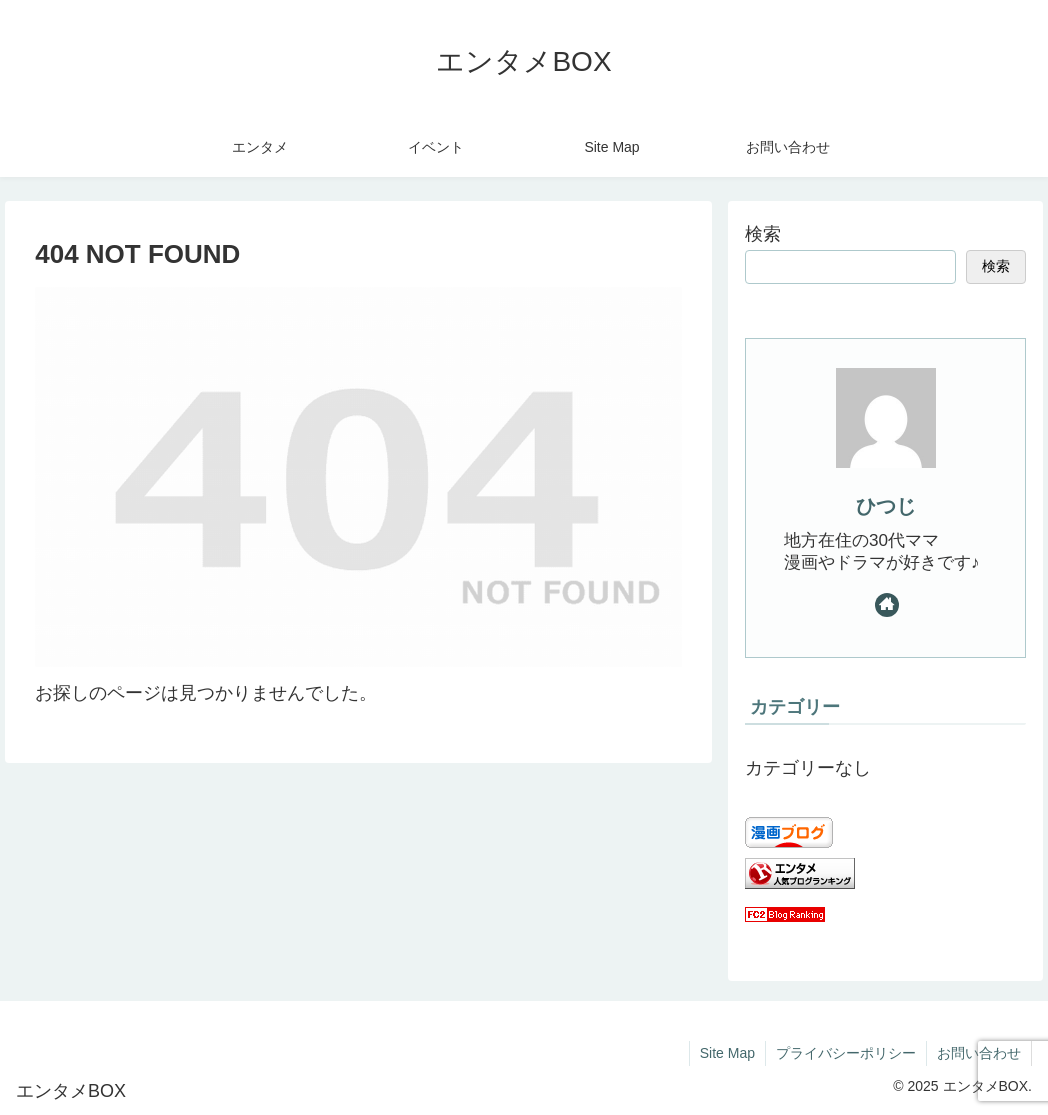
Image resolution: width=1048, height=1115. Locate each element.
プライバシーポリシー (846, 1053)
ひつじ (886, 506)
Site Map (727, 1053)
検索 (763, 234)
